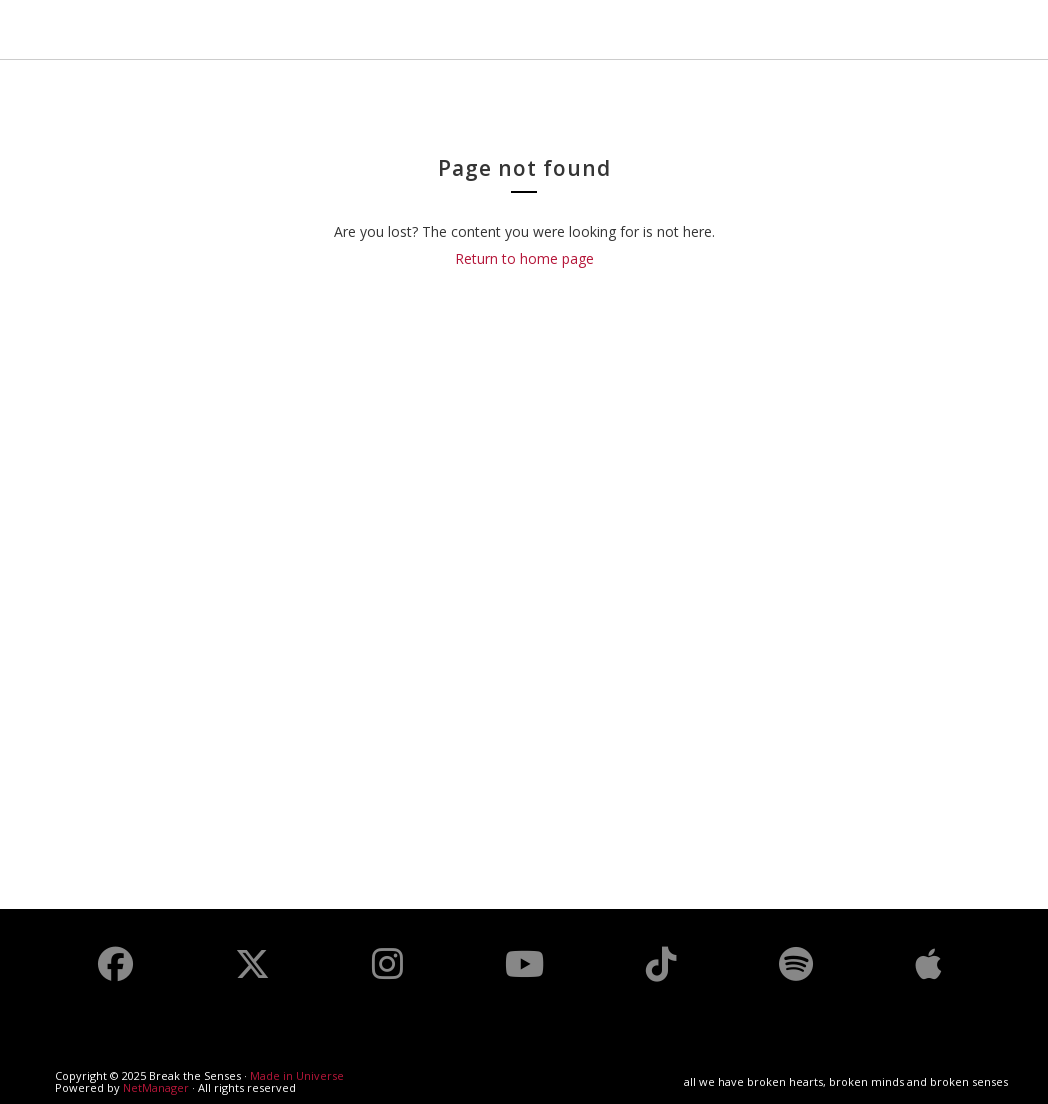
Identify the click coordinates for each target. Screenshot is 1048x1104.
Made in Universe (297, 1075)
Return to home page (524, 258)
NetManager (156, 1087)
